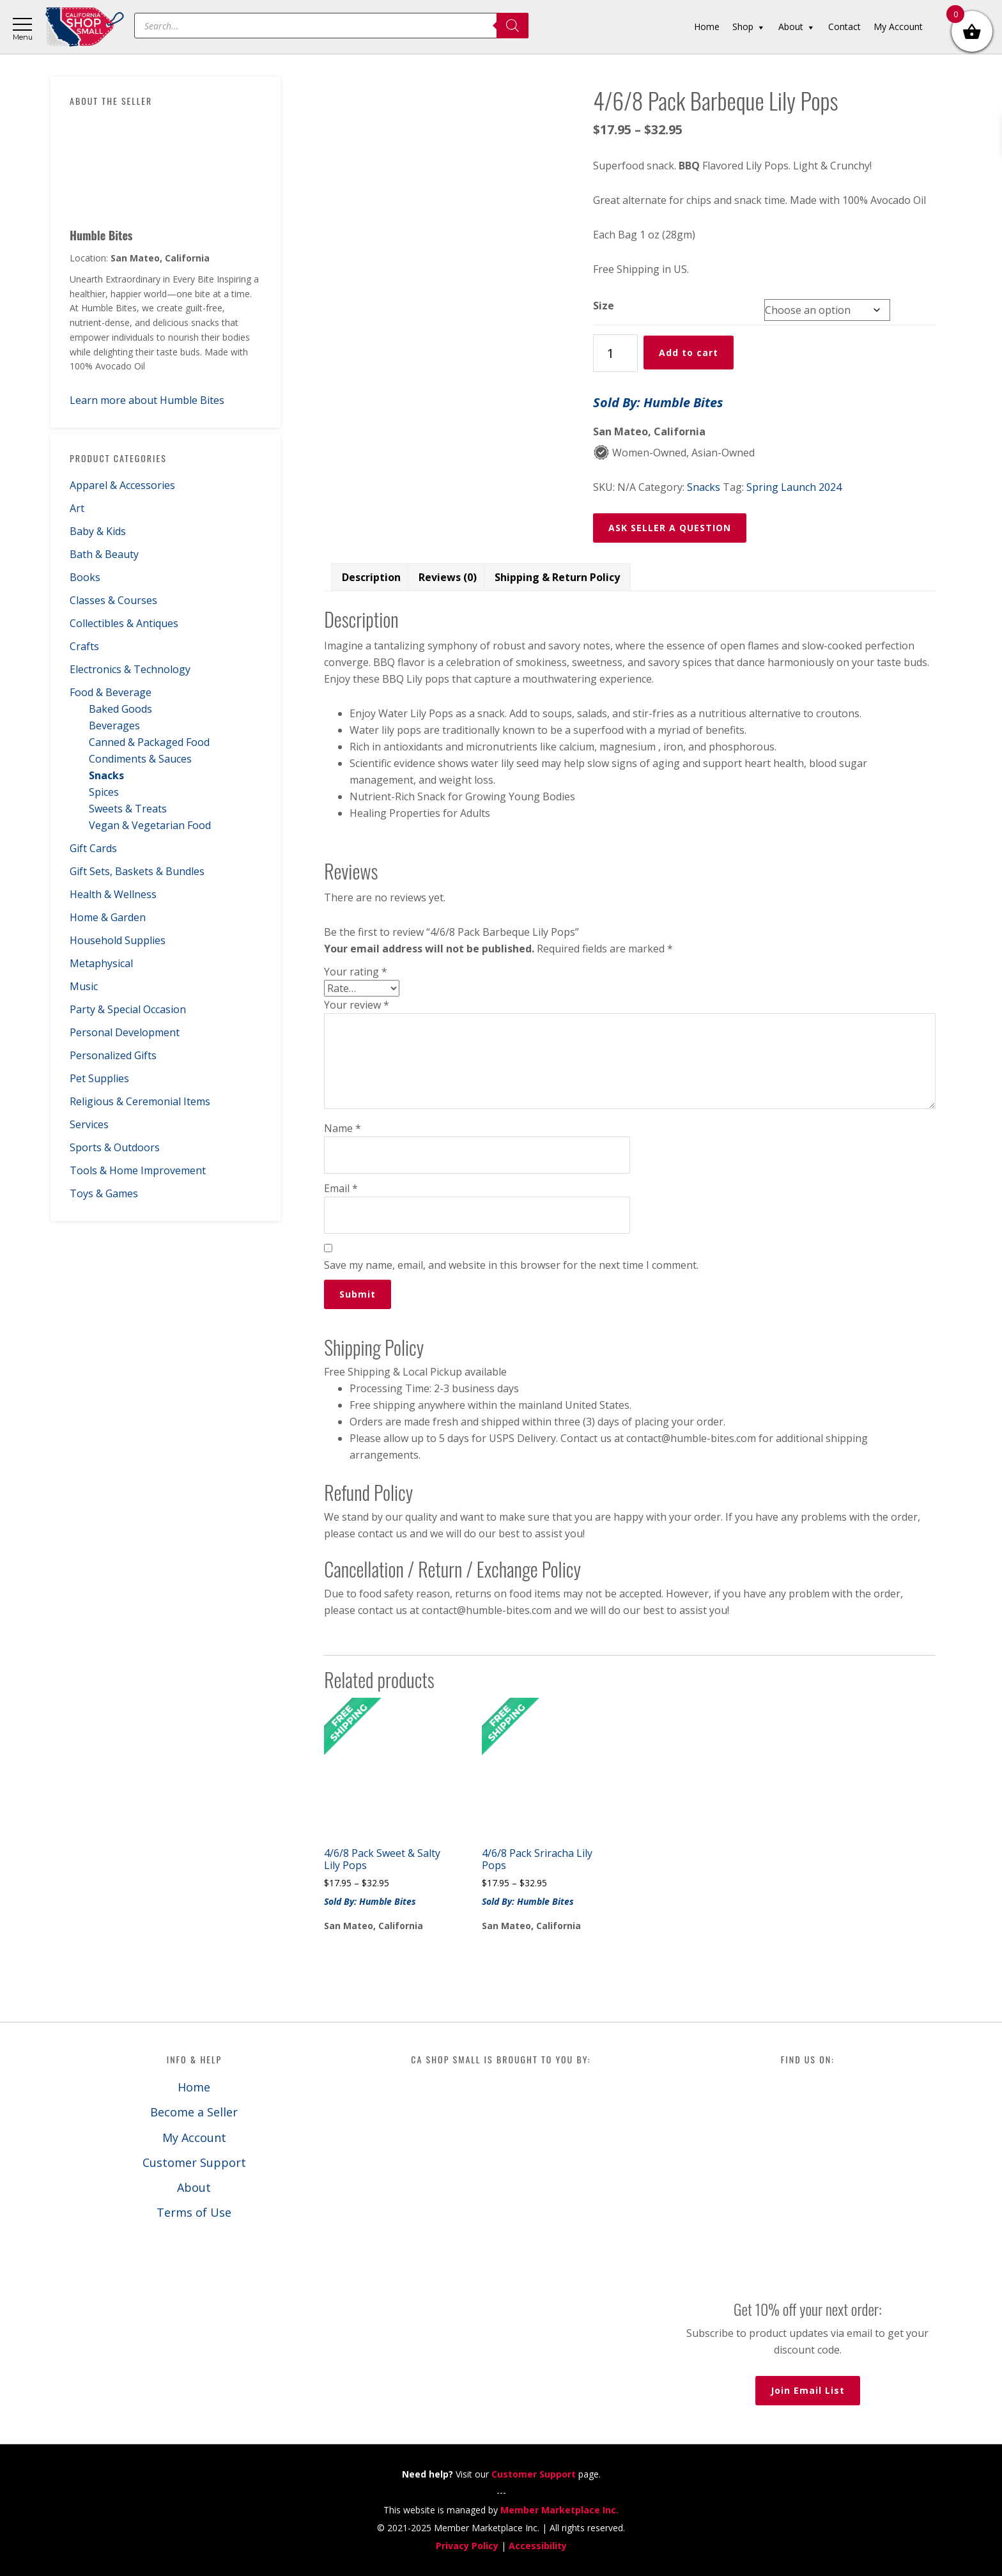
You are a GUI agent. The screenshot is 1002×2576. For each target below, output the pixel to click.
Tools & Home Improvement (138, 1170)
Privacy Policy (467, 2546)
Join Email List (808, 2390)
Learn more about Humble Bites (147, 400)
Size (603, 306)
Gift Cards (93, 848)
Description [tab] (371, 577)
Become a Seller (194, 2112)
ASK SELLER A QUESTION (669, 528)
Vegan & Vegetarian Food (150, 825)
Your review (356, 1005)
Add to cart (688, 352)
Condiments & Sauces (140, 759)
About (194, 2187)
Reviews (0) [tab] (448, 577)
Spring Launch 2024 (794, 487)
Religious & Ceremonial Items (140, 1101)
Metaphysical (101, 963)
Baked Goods (120, 709)
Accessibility (538, 2546)
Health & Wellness (113, 894)
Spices (104, 792)
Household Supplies (118, 940)
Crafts (84, 646)
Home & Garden (108, 917)
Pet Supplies (99, 1078)
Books (85, 577)
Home (194, 2087)
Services (89, 1124)
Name (342, 1128)
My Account (194, 2137)
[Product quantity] (615, 353)
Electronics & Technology (130, 669)
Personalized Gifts (113, 1055)
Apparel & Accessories (122, 485)
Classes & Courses (113, 600)
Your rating (355, 972)
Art (77, 508)
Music (84, 986)
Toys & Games (104, 1193)
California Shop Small (85, 27)
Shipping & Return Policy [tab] (557, 577)
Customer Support (194, 2162)
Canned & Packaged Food (149, 742)
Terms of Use (194, 2212)
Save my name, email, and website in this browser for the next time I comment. (511, 1265)
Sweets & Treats (128, 809)
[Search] (512, 25)
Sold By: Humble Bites (658, 402)
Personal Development (125, 1032)
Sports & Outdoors (115, 1147)
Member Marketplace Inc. (559, 2510)
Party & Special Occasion (128, 1009)
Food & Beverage (110, 692)
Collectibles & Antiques (124, 623)
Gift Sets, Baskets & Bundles (137, 871)
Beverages (114, 725)
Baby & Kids (98, 531)
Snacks (106, 775)
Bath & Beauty (104, 554)
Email (341, 1188)
